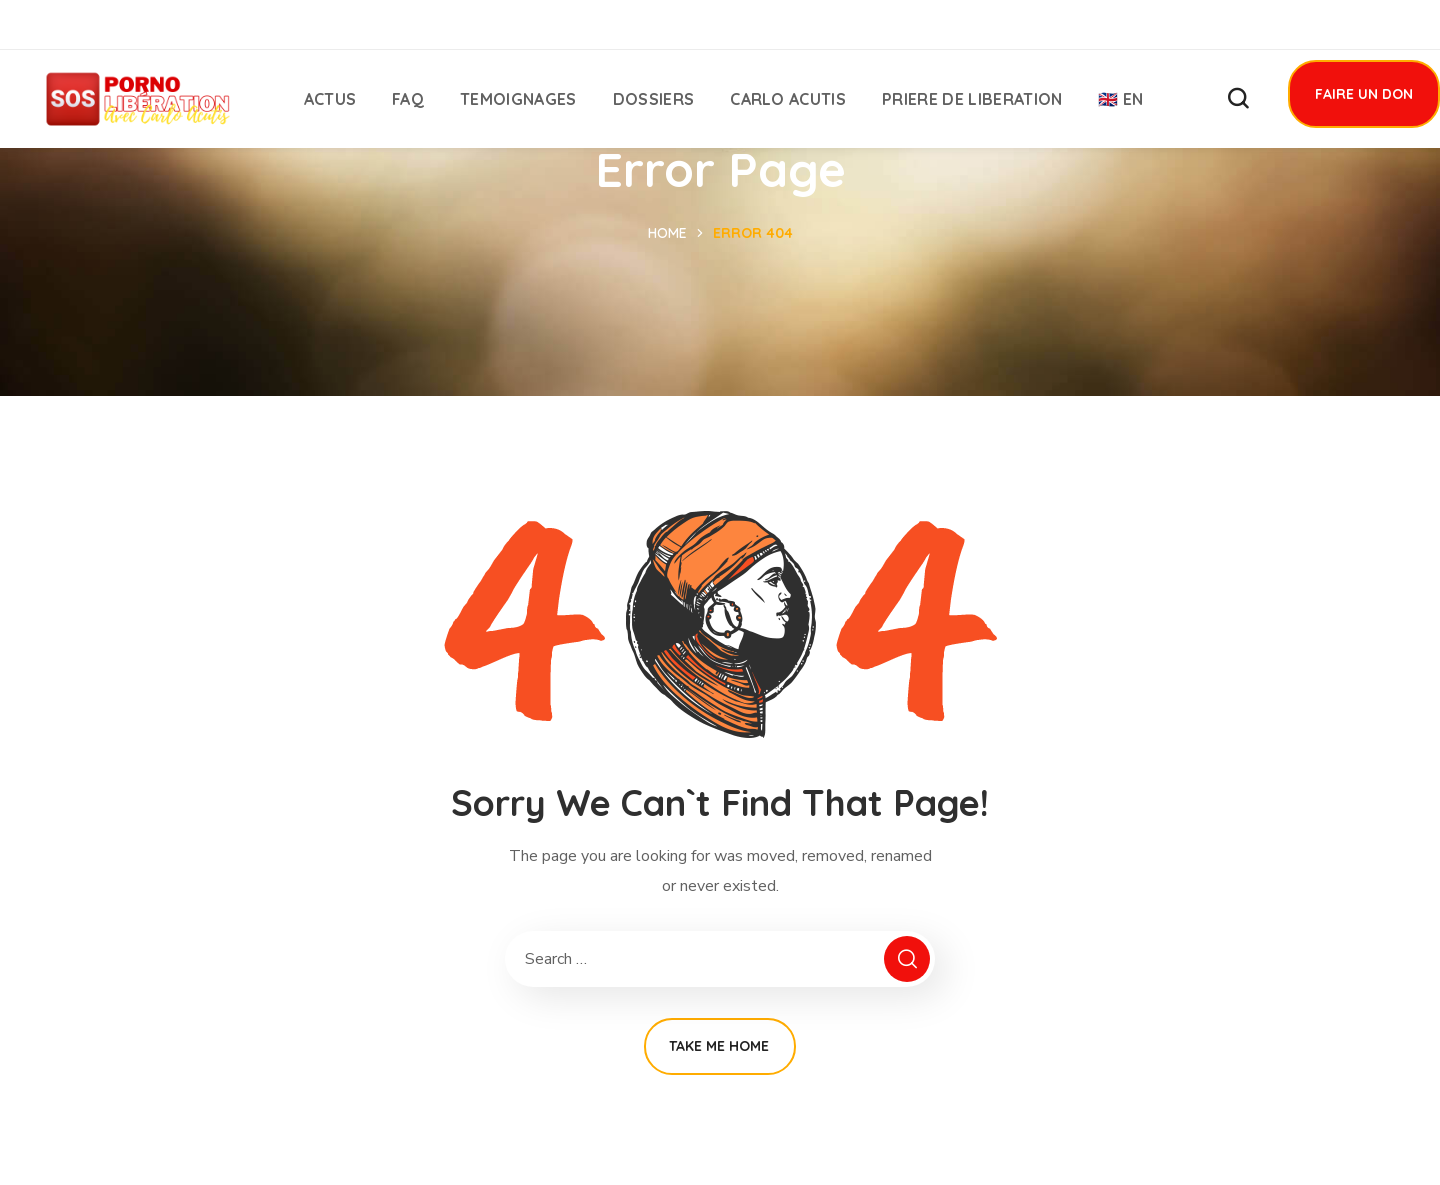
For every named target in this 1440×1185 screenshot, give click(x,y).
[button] (1238, 99)
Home (667, 233)
